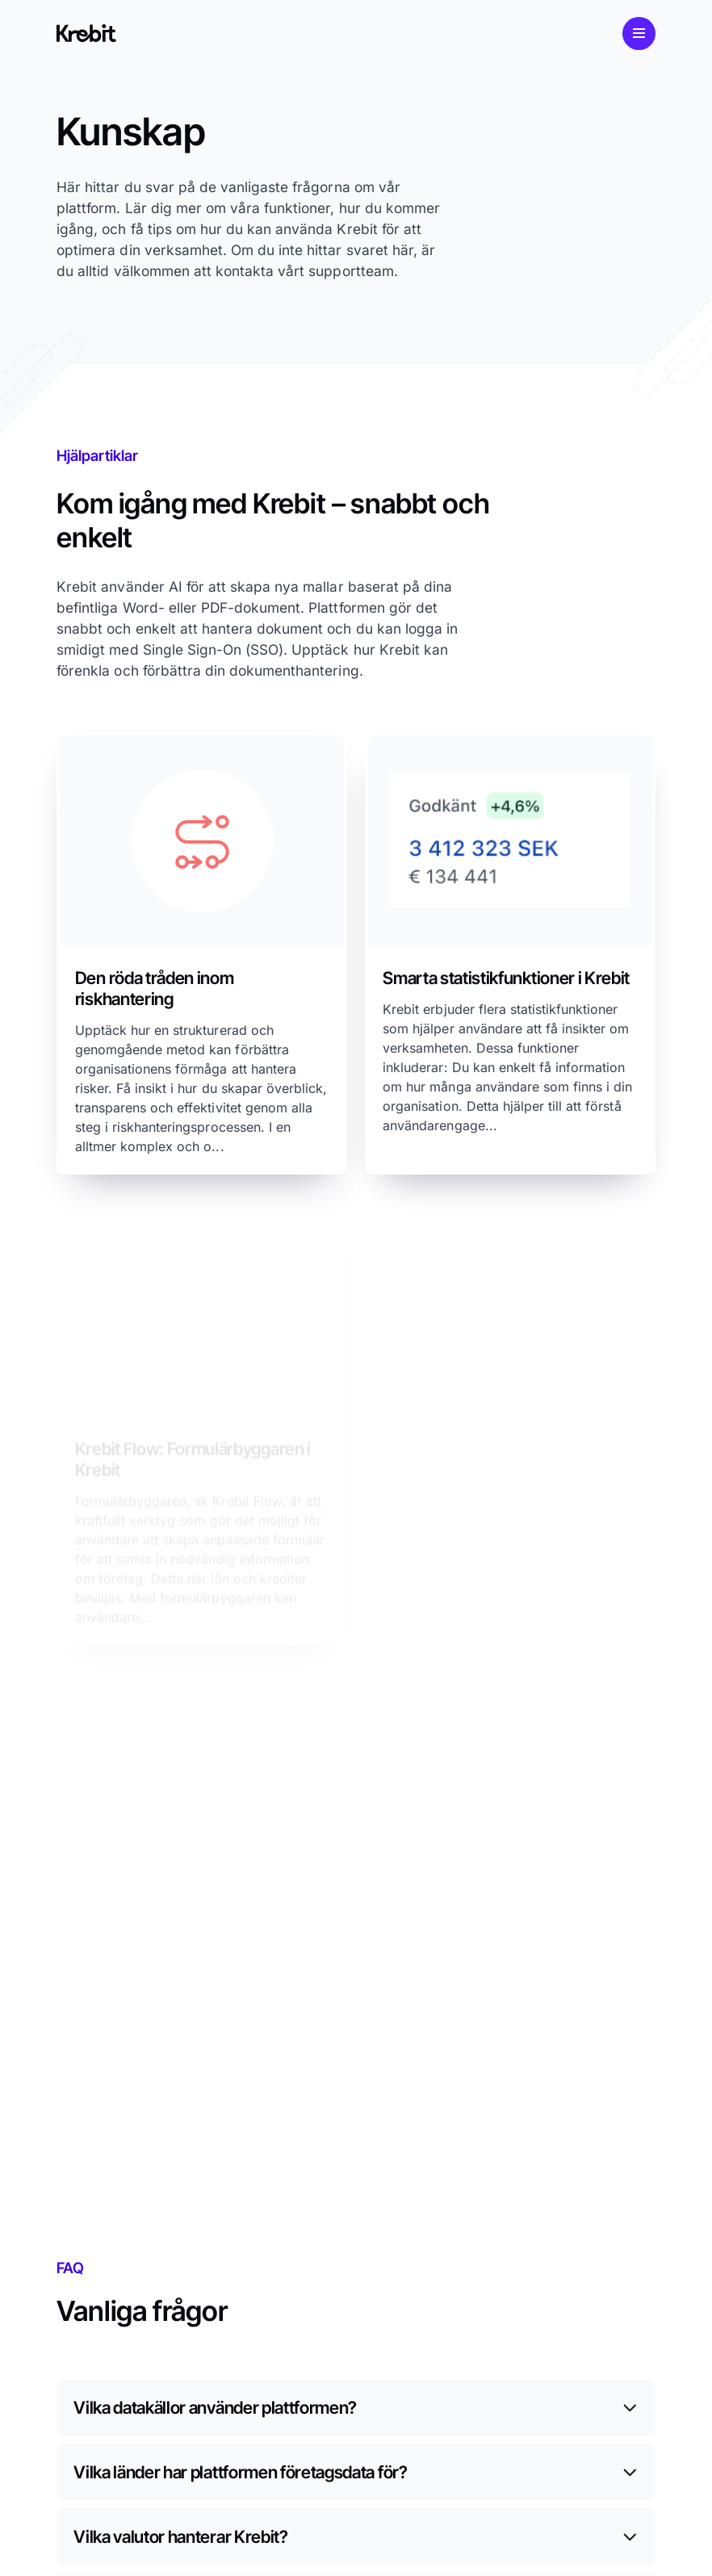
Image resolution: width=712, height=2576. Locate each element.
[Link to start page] (86, 33)
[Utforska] (510, 957)
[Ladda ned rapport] (202, 953)
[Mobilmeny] (638, 33)
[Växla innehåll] (356, 2408)
